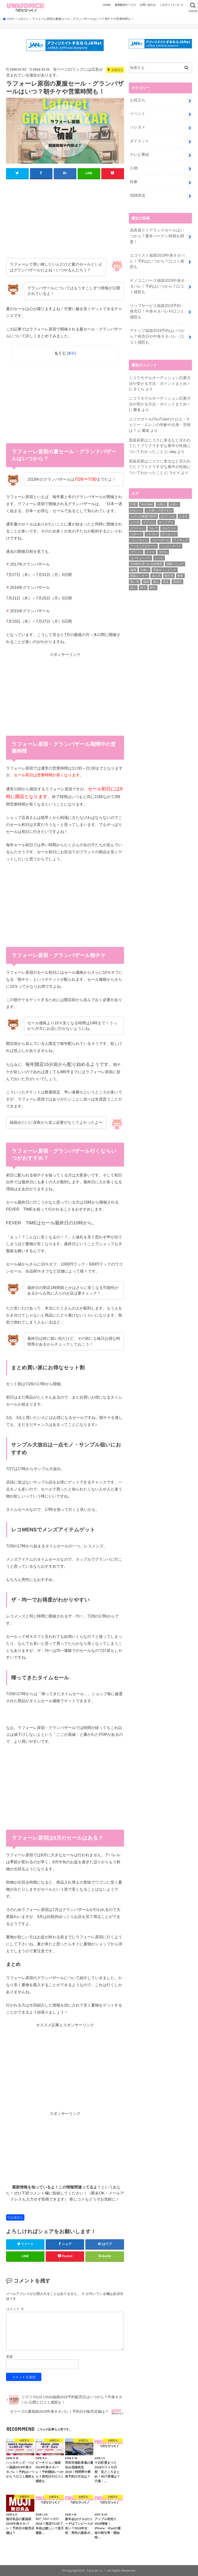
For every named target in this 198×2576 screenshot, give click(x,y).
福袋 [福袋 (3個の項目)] (146, 557)
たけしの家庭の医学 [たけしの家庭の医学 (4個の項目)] (143, 492)
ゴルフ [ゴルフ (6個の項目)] (153, 503)
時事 (133, 176)
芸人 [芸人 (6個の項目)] (133, 563)
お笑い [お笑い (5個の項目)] (174, 480)
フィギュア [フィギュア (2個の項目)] (180, 515)
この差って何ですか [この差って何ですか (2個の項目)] (159, 486)
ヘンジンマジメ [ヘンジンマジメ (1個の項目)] (171, 521)
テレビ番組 (139, 151)
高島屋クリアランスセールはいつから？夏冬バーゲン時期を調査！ (157, 226)
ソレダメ (137, 125)
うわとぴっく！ (96, 2570)
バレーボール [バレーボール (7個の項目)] (160, 515)
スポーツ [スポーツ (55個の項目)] (136, 509)
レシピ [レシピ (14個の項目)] (159, 533)
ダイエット (139, 138)
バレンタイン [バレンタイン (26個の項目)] (139, 515)
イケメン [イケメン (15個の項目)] (149, 498)
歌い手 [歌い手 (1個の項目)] (134, 557)
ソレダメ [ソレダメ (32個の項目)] (152, 509)
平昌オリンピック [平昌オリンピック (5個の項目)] (164, 545)
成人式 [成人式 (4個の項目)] (156, 551)
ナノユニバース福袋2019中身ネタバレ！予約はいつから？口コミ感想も (157, 270)
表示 (71, 353)
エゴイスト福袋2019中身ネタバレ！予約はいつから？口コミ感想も (157, 247)
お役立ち (17, 2217)
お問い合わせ (148, 4)
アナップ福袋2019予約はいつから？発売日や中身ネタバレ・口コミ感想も (157, 317)
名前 (9, 2356)
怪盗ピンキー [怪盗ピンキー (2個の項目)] (139, 551)
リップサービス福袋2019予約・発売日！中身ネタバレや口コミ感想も (157, 293)
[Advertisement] (65, 220)
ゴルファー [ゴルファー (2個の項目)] (169, 503)
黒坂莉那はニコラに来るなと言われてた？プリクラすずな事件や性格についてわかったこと (160, 423)
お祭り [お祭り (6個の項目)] (161, 480)
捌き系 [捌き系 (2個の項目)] (169, 551)
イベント (137, 112)
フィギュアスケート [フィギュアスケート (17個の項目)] (143, 521)
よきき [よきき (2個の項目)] (183, 492)
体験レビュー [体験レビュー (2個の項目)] (175, 539)
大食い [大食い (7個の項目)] (144, 545)
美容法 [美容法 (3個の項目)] (177, 557)
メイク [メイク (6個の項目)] (150, 527)
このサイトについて (171, 4)
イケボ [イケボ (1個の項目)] (134, 498)
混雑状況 (137, 189)
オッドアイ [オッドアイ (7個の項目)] (166, 498)
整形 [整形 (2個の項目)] (180, 551)
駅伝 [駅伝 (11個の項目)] (153, 563)
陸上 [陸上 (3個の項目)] (143, 563)
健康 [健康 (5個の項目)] (133, 545)
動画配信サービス (125, 4)
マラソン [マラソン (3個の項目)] (136, 527)
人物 (133, 163)
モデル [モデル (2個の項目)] (163, 527)
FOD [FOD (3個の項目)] (133, 480)
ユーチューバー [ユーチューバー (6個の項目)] (140, 533)
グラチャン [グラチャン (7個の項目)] (137, 503)
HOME (107, 4)
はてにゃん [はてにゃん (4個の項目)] (168, 492)
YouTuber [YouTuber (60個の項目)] (146, 480)
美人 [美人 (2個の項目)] (156, 557)
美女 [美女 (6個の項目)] (166, 557)
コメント (15, 2309)
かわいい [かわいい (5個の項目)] (136, 486)
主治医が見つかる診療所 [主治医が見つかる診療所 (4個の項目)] (146, 539)
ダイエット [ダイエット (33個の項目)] (169, 509)
